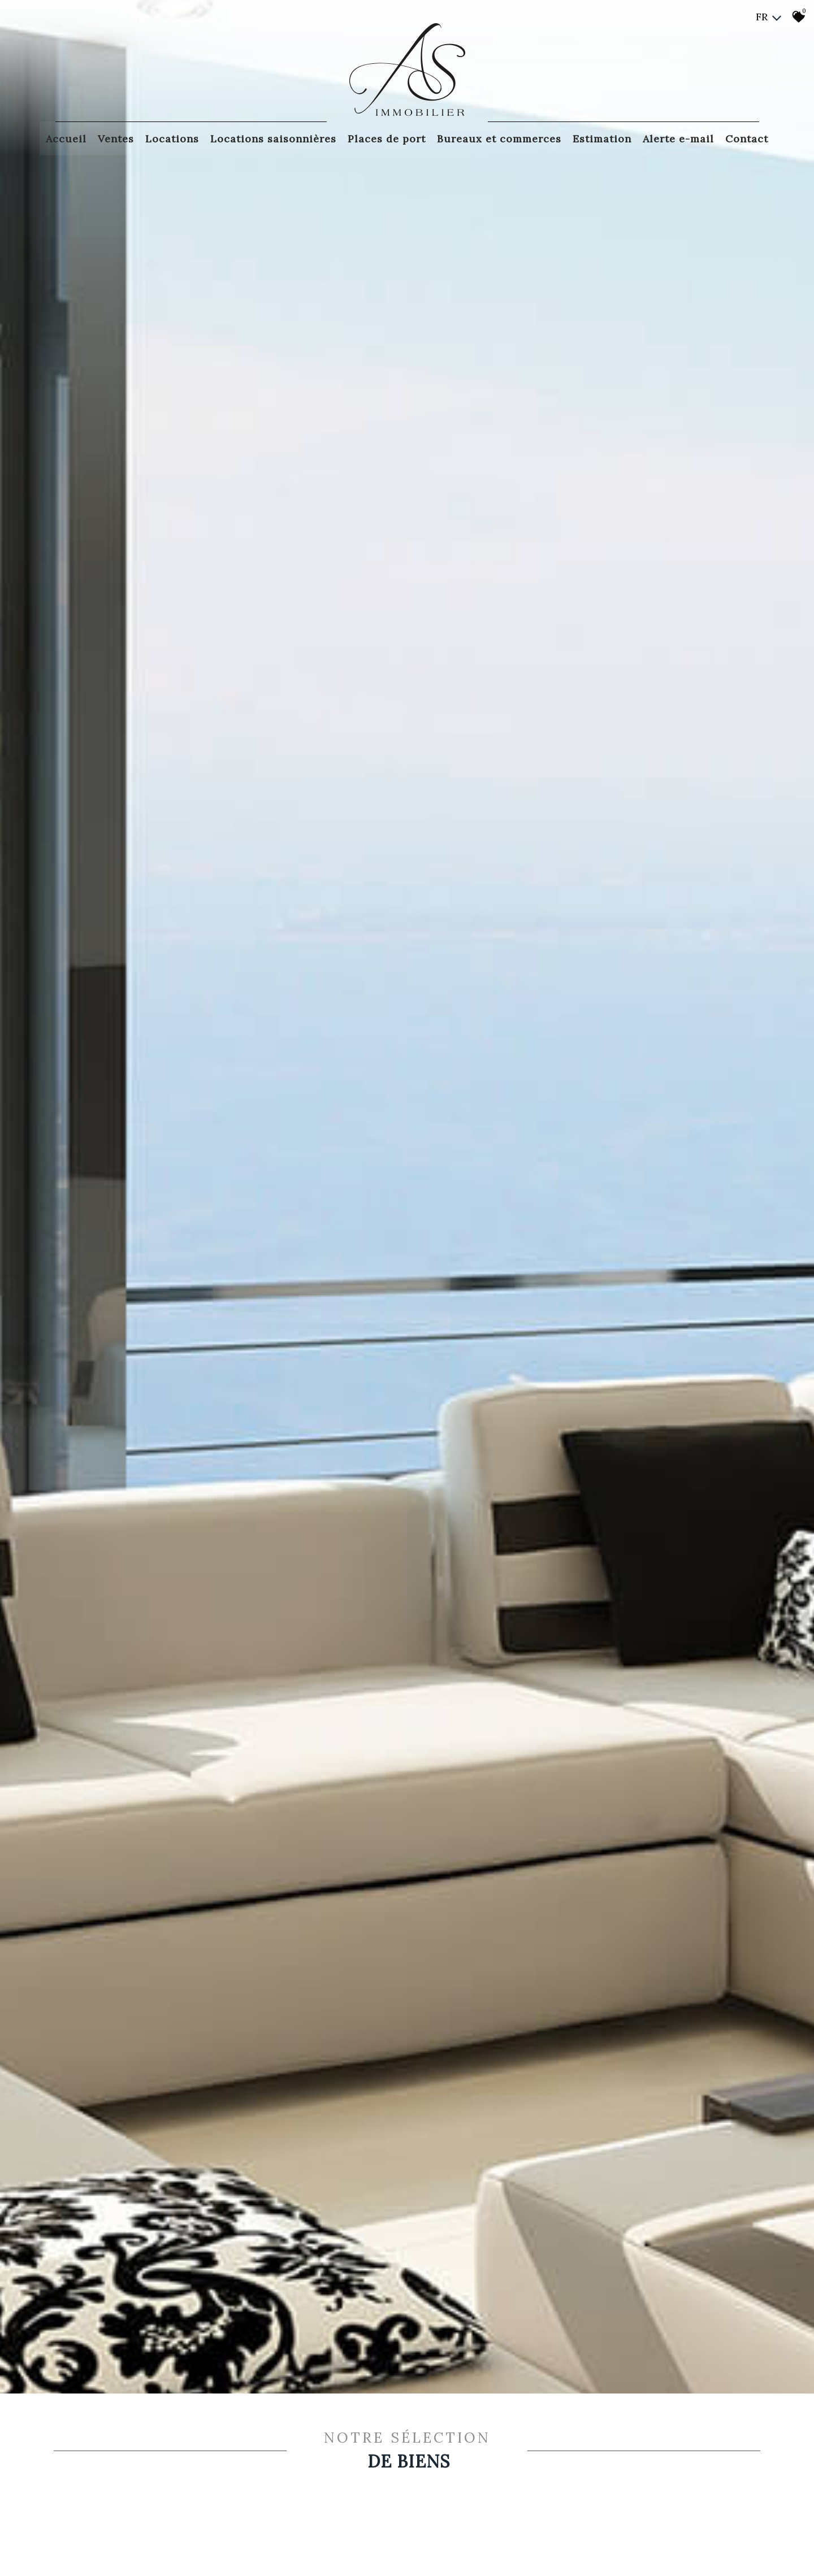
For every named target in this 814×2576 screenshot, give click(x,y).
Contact (746, 137)
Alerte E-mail (678, 137)
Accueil (66, 137)
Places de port (387, 137)
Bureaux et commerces (499, 137)
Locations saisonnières (273, 137)
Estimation (602, 137)
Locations (172, 137)
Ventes (116, 137)
